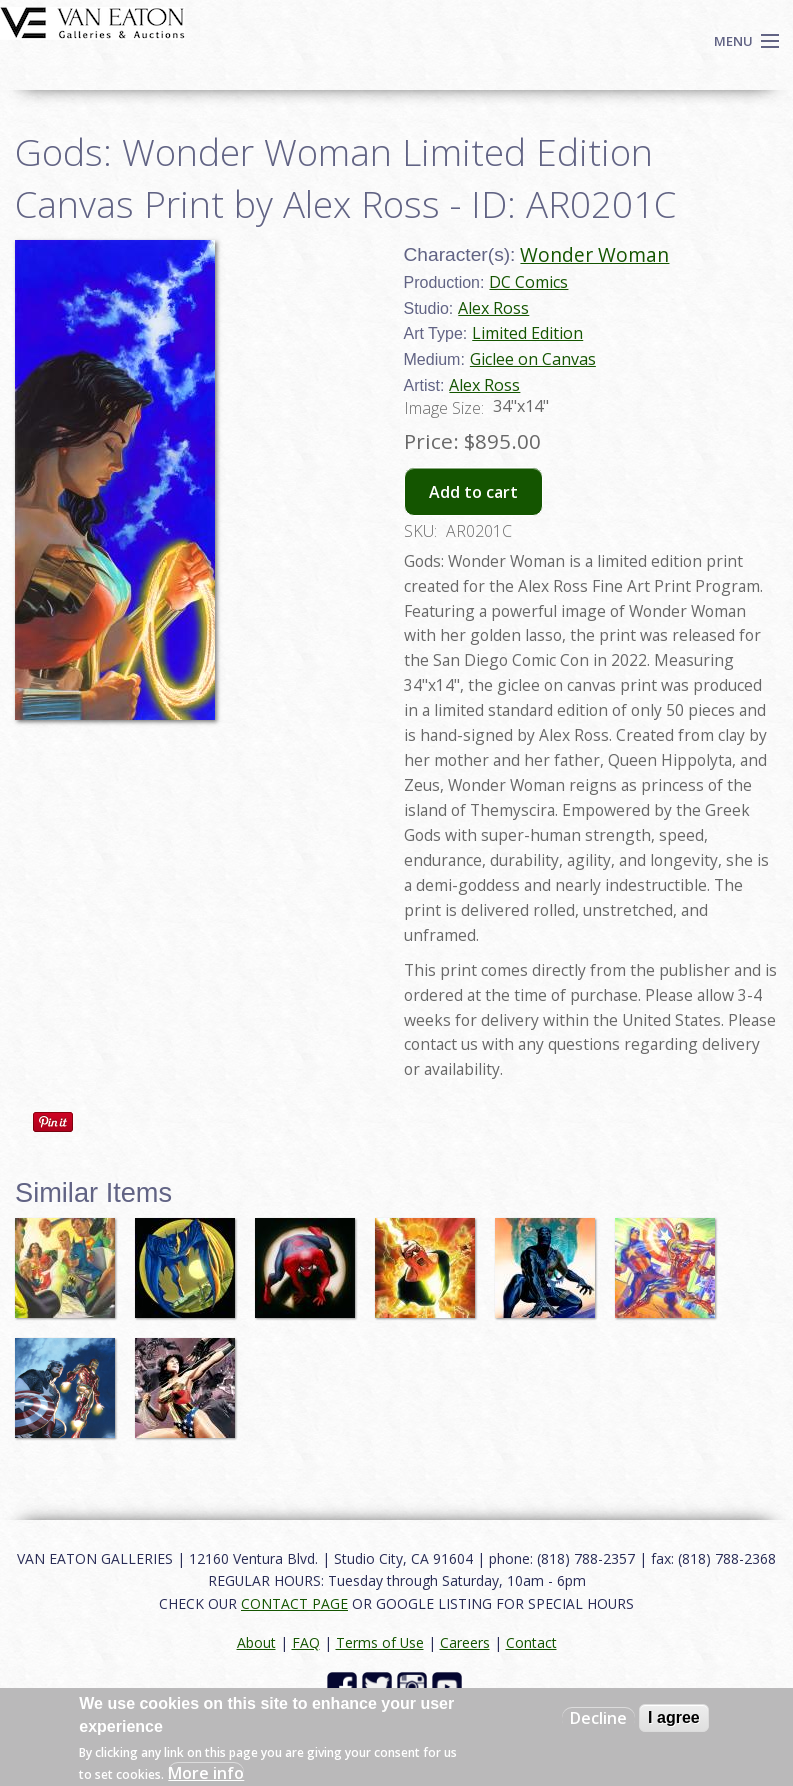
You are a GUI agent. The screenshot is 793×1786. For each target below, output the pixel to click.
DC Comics (528, 282)
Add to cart (473, 492)
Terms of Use (380, 1642)
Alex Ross (493, 308)
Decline (598, 1718)
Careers (465, 1642)
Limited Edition (527, 333)
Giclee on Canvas (533, 359)
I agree (674, 1717)
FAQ (306, 1642)
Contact (531, 1642)
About (256, 1642)
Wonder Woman (594, 254)
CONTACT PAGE (294, 1603)
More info (206, 1773)
